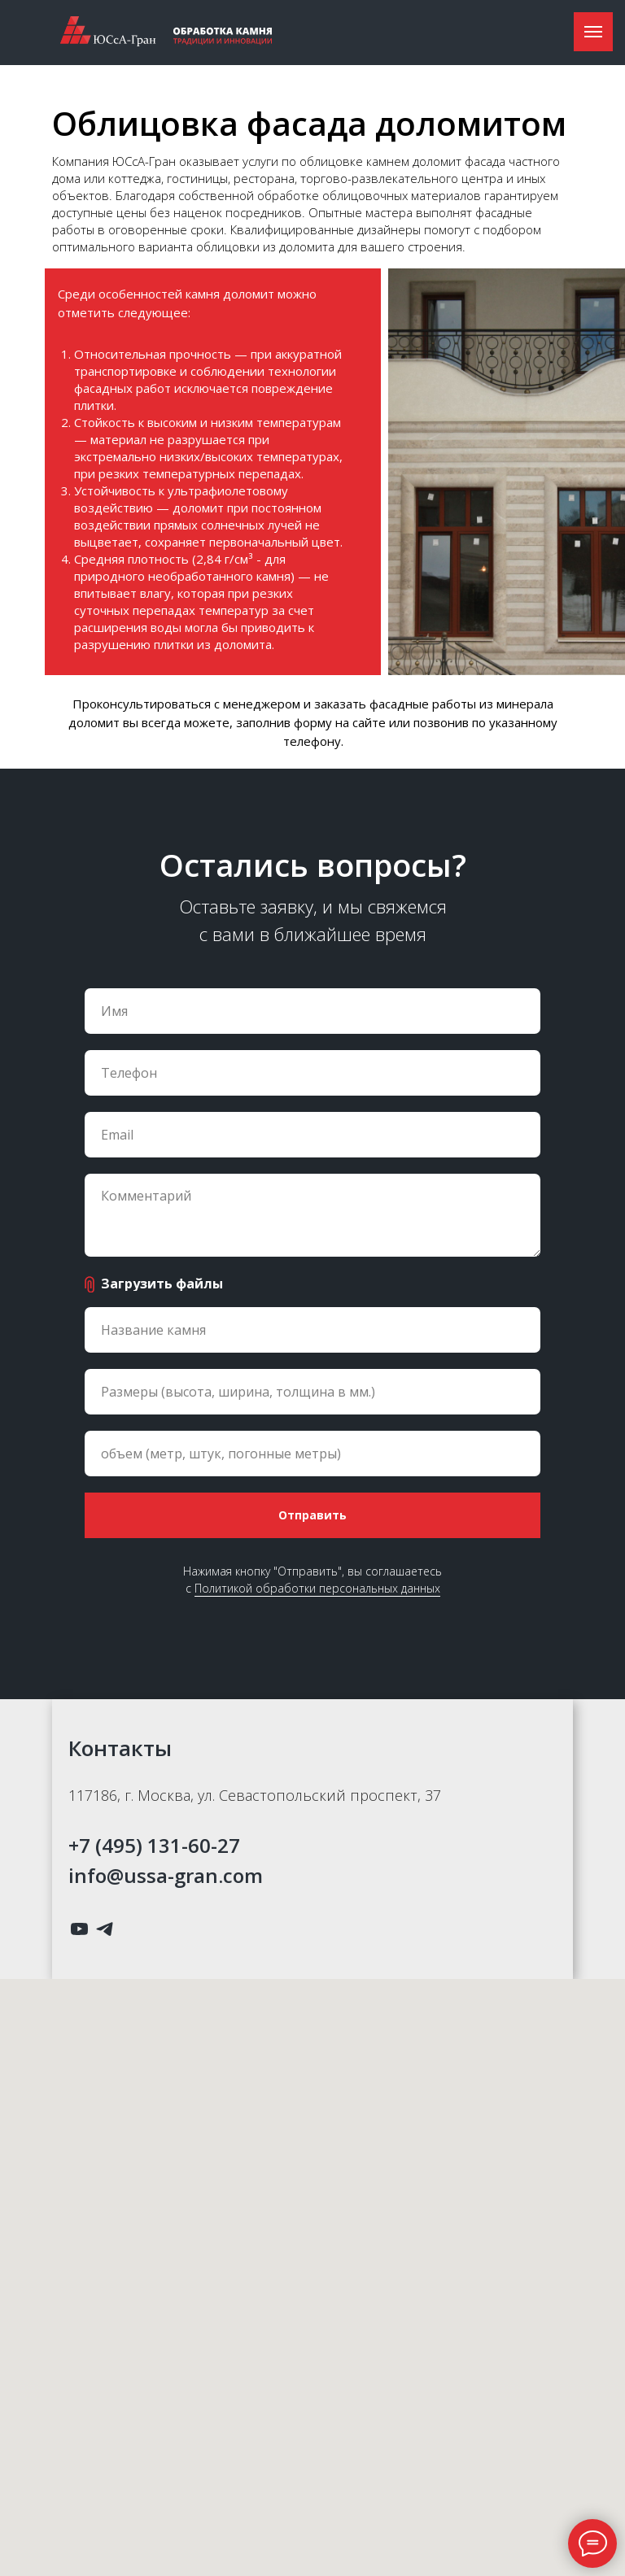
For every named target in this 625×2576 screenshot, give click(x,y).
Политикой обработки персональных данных (317, 1588)
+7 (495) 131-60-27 (154, 1845)
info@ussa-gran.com (165, 1875)
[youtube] (79, 1929)
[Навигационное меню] (593, 31)
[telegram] (104, 1929)
